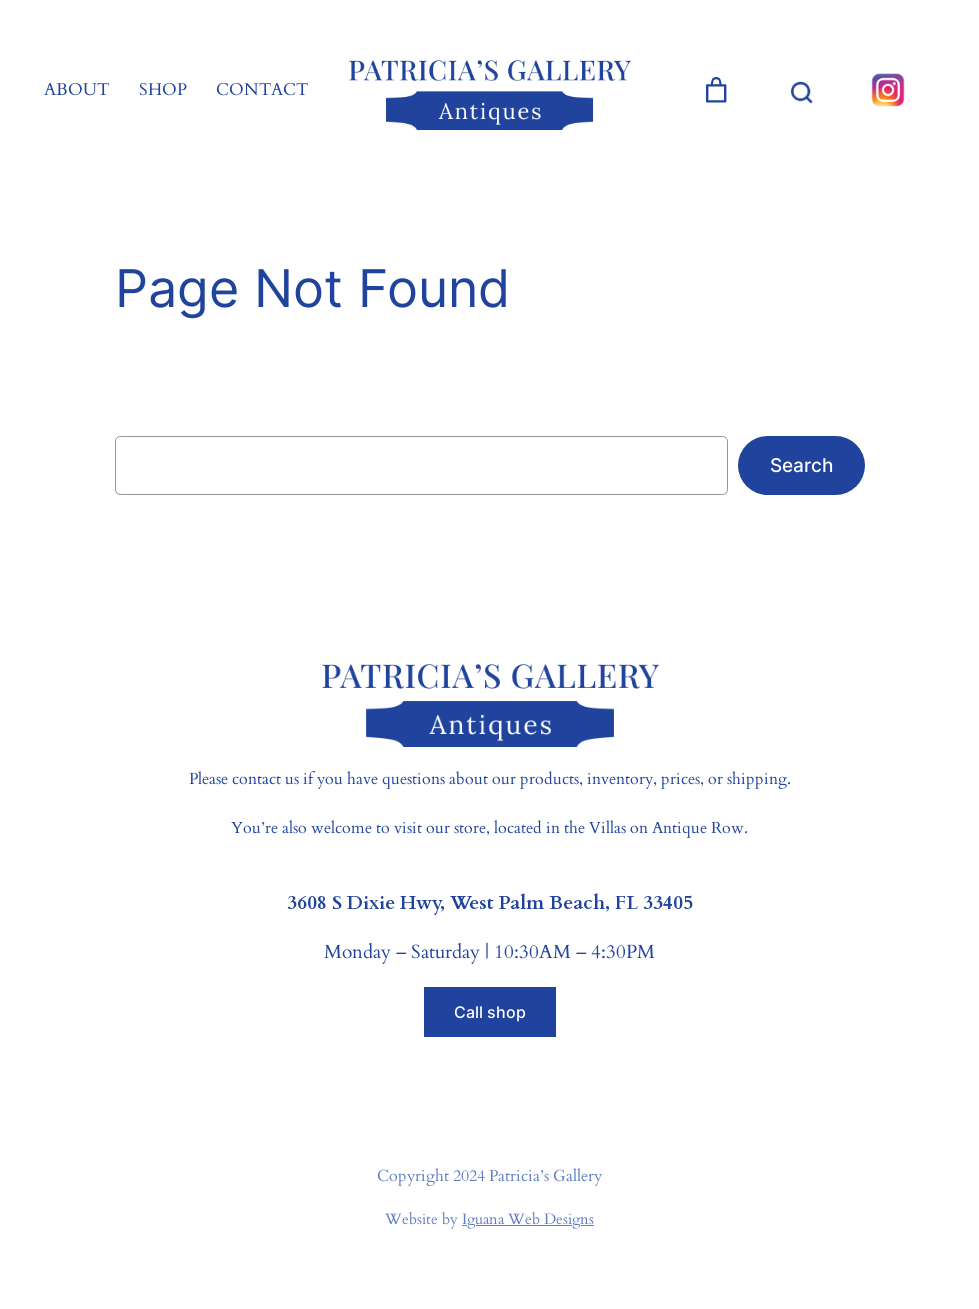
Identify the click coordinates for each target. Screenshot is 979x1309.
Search (801, 465)
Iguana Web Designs (528, 1219)
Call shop (490, 1012)
